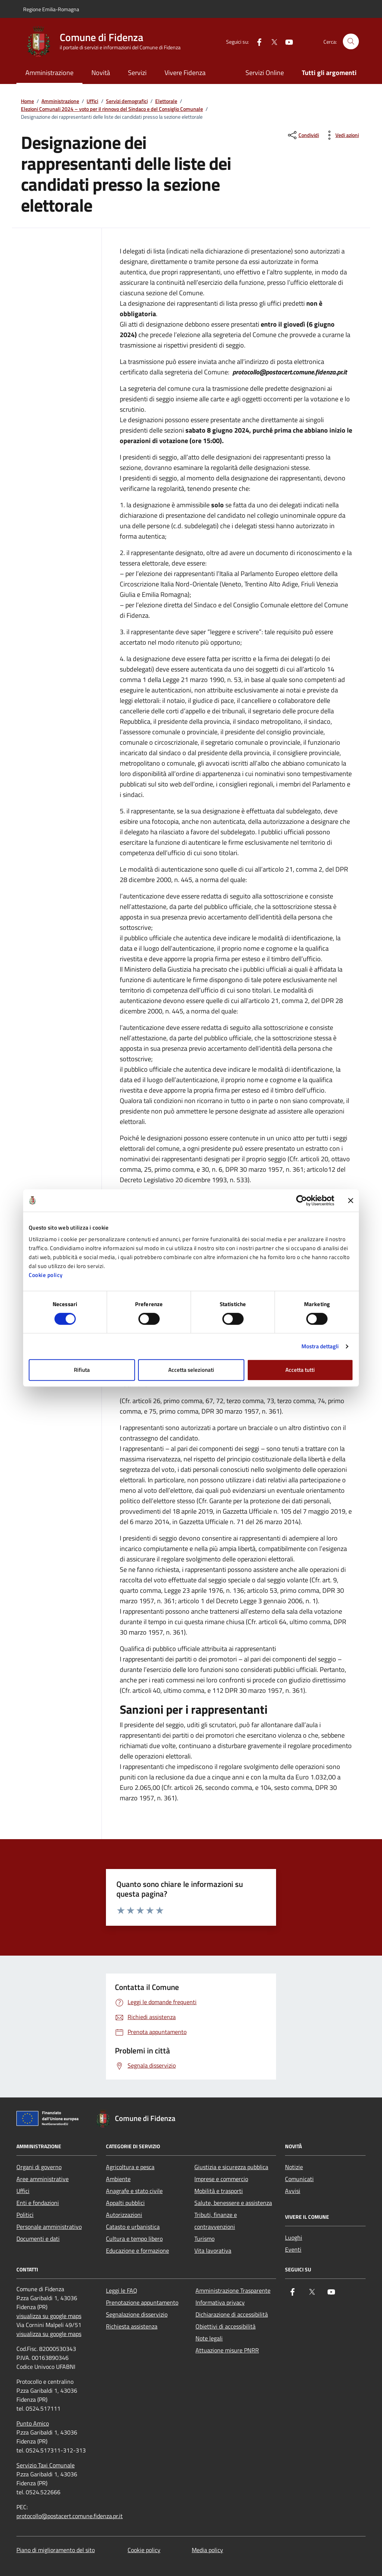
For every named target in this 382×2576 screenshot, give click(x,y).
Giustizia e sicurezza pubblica (231, 2166)
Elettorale (166, 101)
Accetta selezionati (191, 1369)
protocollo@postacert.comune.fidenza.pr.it (69, 2515)
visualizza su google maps (48, 2315)
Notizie (294, 2166)
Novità (100, 73)
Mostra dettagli (320, 1346)
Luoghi (293, 2237)
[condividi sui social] (302, 135)
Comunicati (299, 2178)
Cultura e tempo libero (134, 2238)
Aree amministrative (42, 2178)
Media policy (207, 2549)
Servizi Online (264, 73)
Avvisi (292, 2190)
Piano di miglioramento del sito (55, 2549)
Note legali (209, 2338)
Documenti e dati (38, 2238)
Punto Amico (32, 2423)
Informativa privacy (220, 2302)
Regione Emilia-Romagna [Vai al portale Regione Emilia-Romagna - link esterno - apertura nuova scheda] (51, 9)
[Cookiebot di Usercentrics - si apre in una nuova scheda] (301, 1200)
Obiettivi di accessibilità (225, 2326)
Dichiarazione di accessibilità (231, 2314)
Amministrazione (49, 73)
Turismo (204, 2238)
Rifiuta (82, 1369)
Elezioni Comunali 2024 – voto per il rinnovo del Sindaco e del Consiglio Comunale (112, 109)
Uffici (92, 101)
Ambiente (118, 2178)
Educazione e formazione (137, 2250)
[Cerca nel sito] (351, 42)
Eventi (293, 2249)
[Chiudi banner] (350, 1200)
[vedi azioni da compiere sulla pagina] (341, 135)
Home (27, 101)
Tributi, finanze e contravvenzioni (215, 2220)
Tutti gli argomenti (329, 73)
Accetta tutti (300, 1369)
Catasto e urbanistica (133, 2226)
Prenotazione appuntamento (142, 2302)
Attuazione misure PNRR (227, 2350)
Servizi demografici (127, 101)
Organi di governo (39, 2166)
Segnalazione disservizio (136, 2314)
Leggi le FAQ (121, 2290)
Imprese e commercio (221, 2178)
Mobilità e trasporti (218, 2190)
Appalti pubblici (125, 2202)
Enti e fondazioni (37, 2202)
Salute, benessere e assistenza (233, 2202)
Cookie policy (46, 1275)
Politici (25, 2214)
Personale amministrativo (49, 2226)
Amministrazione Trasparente (232, 2290)
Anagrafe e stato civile (134, 2190)
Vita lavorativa (212, 2250)
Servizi (137, 73)
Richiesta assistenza (131, 2326)
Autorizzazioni (124, 2214)
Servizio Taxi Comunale (45, 2465)
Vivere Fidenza (185, 73)
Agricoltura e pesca (130, 2166)
